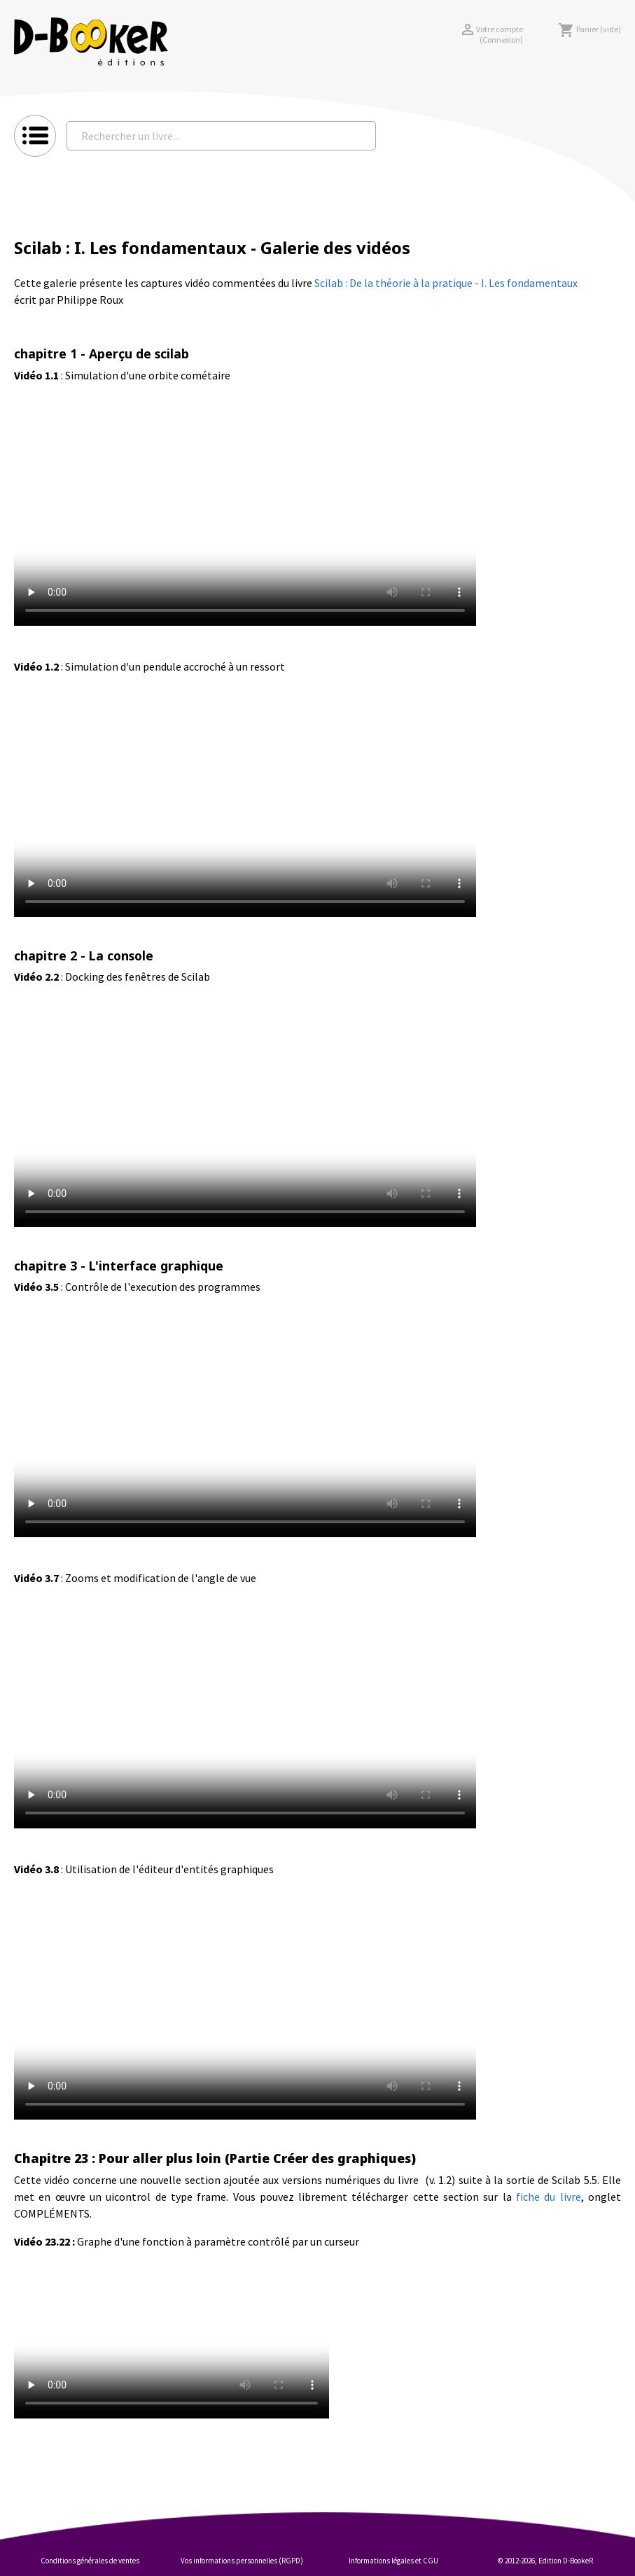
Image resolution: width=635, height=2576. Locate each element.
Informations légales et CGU (393, 2561)
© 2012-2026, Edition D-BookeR (545, 2561)
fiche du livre (548, 2197)
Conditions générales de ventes (90, 2561)
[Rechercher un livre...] (221, 135)
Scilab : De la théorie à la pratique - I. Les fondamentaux (446, 283)
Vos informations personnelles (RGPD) (242, 2561)
